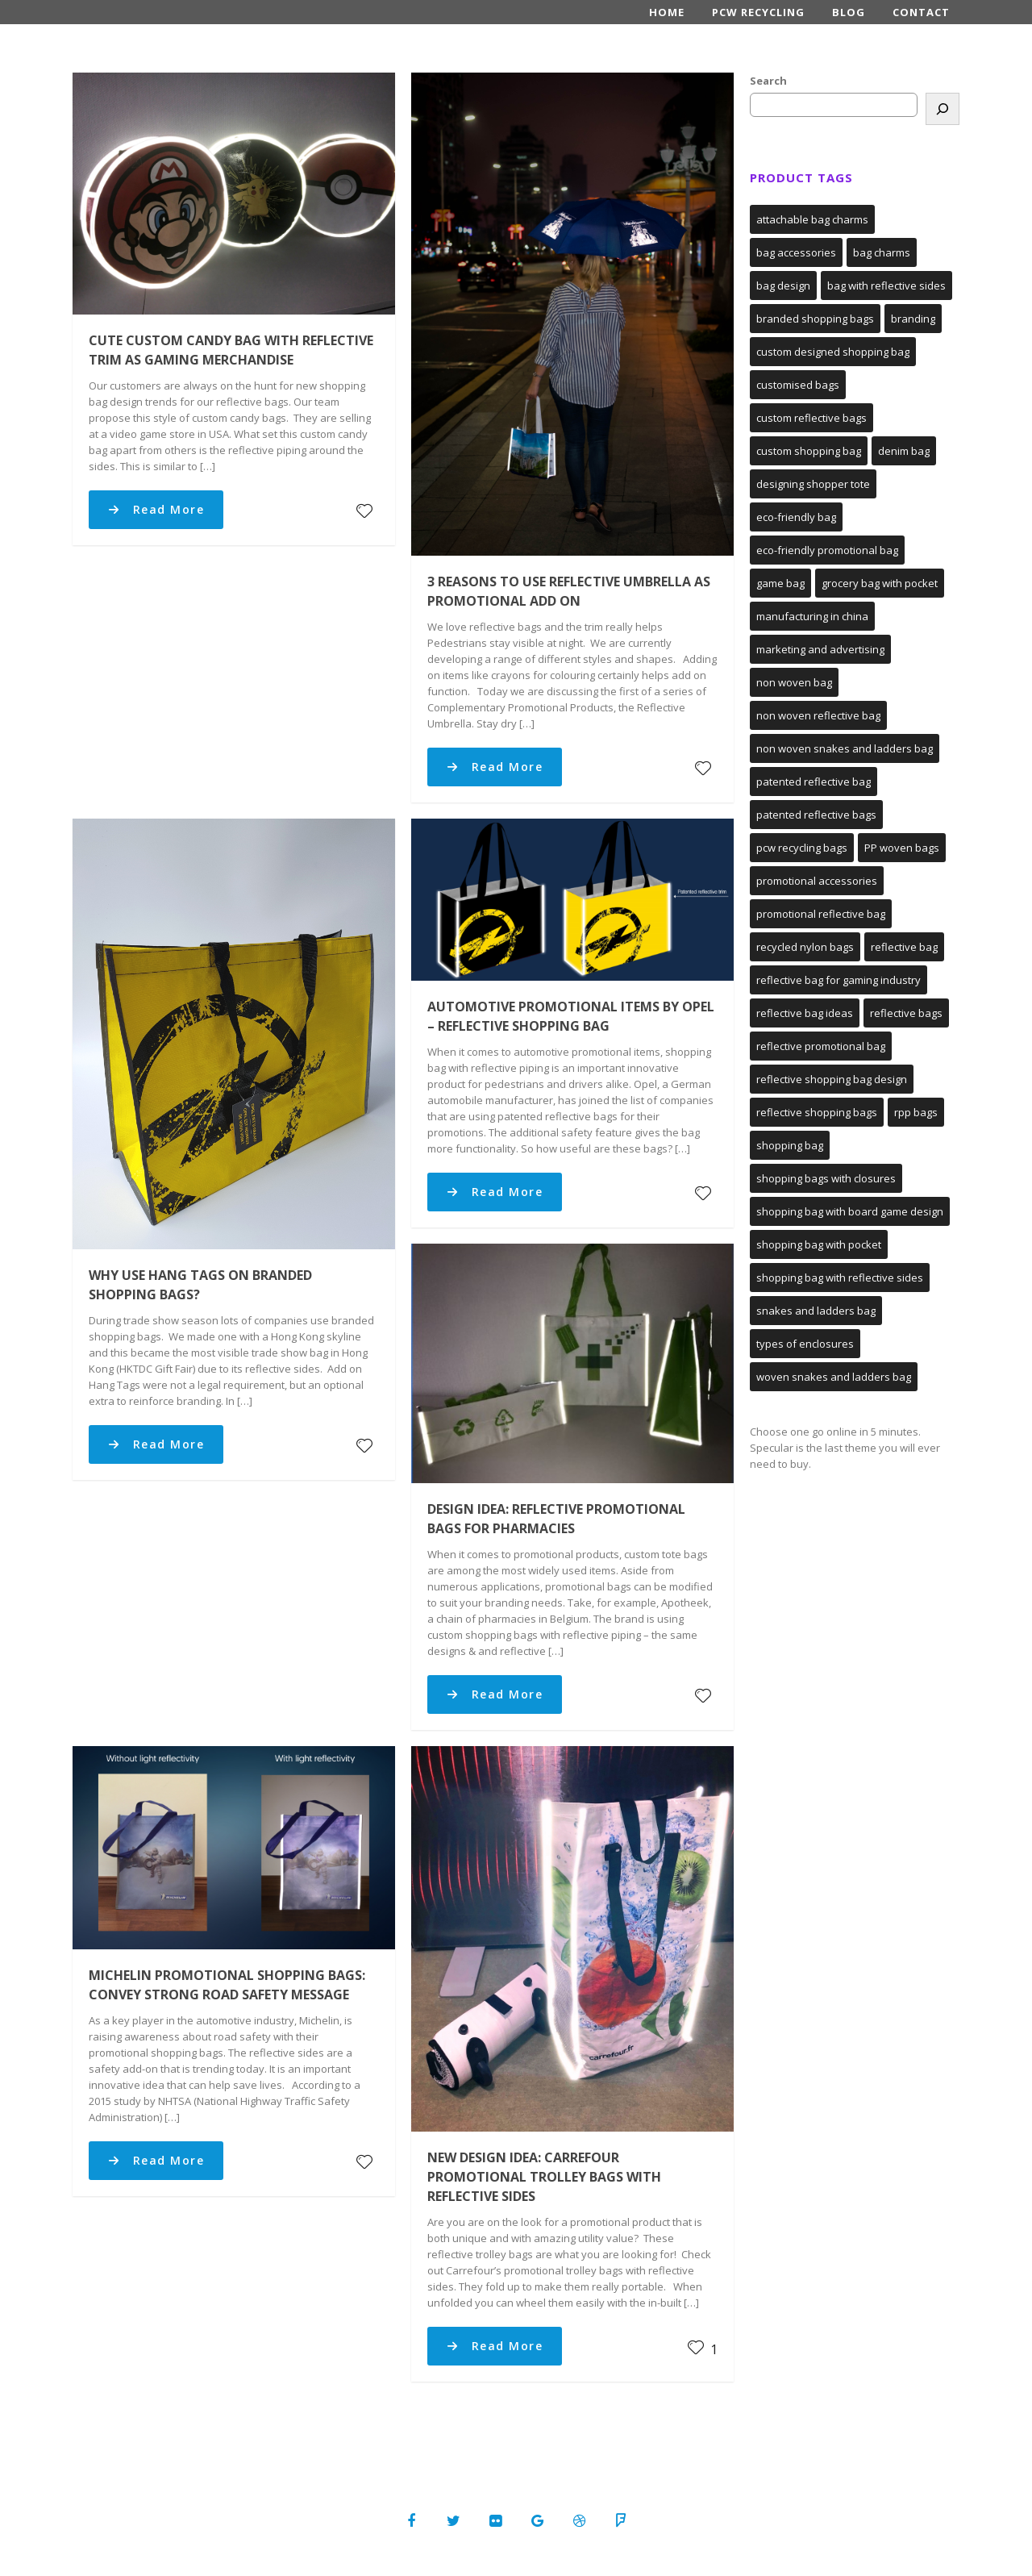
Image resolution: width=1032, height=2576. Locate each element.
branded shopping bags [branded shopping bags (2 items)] (815, 318)
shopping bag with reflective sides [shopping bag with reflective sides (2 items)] (839, 1277)
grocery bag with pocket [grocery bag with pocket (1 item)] (880, 583)
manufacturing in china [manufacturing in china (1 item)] (812, 616)
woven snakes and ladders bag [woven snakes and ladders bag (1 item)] (833, 1376)
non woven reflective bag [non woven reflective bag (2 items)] (818, 715)
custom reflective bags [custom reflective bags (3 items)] (811, 418)
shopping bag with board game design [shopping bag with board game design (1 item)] (849, 1211)
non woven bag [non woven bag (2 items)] (794, 682)
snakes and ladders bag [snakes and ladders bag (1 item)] (816, 1310)
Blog (848, 12)
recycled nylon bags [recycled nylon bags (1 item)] (805, 947)
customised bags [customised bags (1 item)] (797, 384)
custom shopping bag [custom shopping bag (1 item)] (808, 451)
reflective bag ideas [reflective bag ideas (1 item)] (804, 1013)
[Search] (942, 109)
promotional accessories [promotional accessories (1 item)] (816, 880)
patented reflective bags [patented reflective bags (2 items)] (816, 814)
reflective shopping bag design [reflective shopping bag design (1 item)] (831, 1079)
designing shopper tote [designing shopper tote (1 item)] (813, 484)
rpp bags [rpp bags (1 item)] (916, 1112)
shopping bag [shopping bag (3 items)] (789, 1145)
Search (768, 80)
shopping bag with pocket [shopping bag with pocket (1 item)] (818, 1244)
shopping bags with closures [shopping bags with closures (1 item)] (826, 1178)
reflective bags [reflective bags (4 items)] (906, 1013)
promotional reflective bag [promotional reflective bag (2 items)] (820, 914)
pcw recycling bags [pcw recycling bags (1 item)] (801, 847)
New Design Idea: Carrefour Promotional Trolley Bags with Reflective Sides (544, 2177)
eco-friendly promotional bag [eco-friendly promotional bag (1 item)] (827, 550)
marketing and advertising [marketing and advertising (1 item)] (820, 649)
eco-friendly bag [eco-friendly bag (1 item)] (796, 517)
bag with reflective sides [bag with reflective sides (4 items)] (886, 285)
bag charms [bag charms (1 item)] (881, 252)
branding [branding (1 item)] (913, 318)
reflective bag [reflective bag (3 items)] (904, 947)
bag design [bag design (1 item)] (783, 285)
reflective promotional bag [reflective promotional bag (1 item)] (820, 1046)
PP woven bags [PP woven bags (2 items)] (901, 847)
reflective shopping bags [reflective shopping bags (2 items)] (816, 1112)
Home (667, 12)
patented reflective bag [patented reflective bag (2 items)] (813, 781)
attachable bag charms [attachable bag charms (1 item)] (812, 219)
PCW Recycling (758, 12)
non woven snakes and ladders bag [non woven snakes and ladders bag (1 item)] (844, 748)
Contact (921, 12)
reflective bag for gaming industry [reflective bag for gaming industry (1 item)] (838, 980)
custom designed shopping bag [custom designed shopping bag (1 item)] (832, 351)
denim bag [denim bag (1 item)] (904, 451)
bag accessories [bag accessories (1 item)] (796, 252)
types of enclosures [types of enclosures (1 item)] (805, 1343)
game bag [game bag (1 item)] (780, 583)
